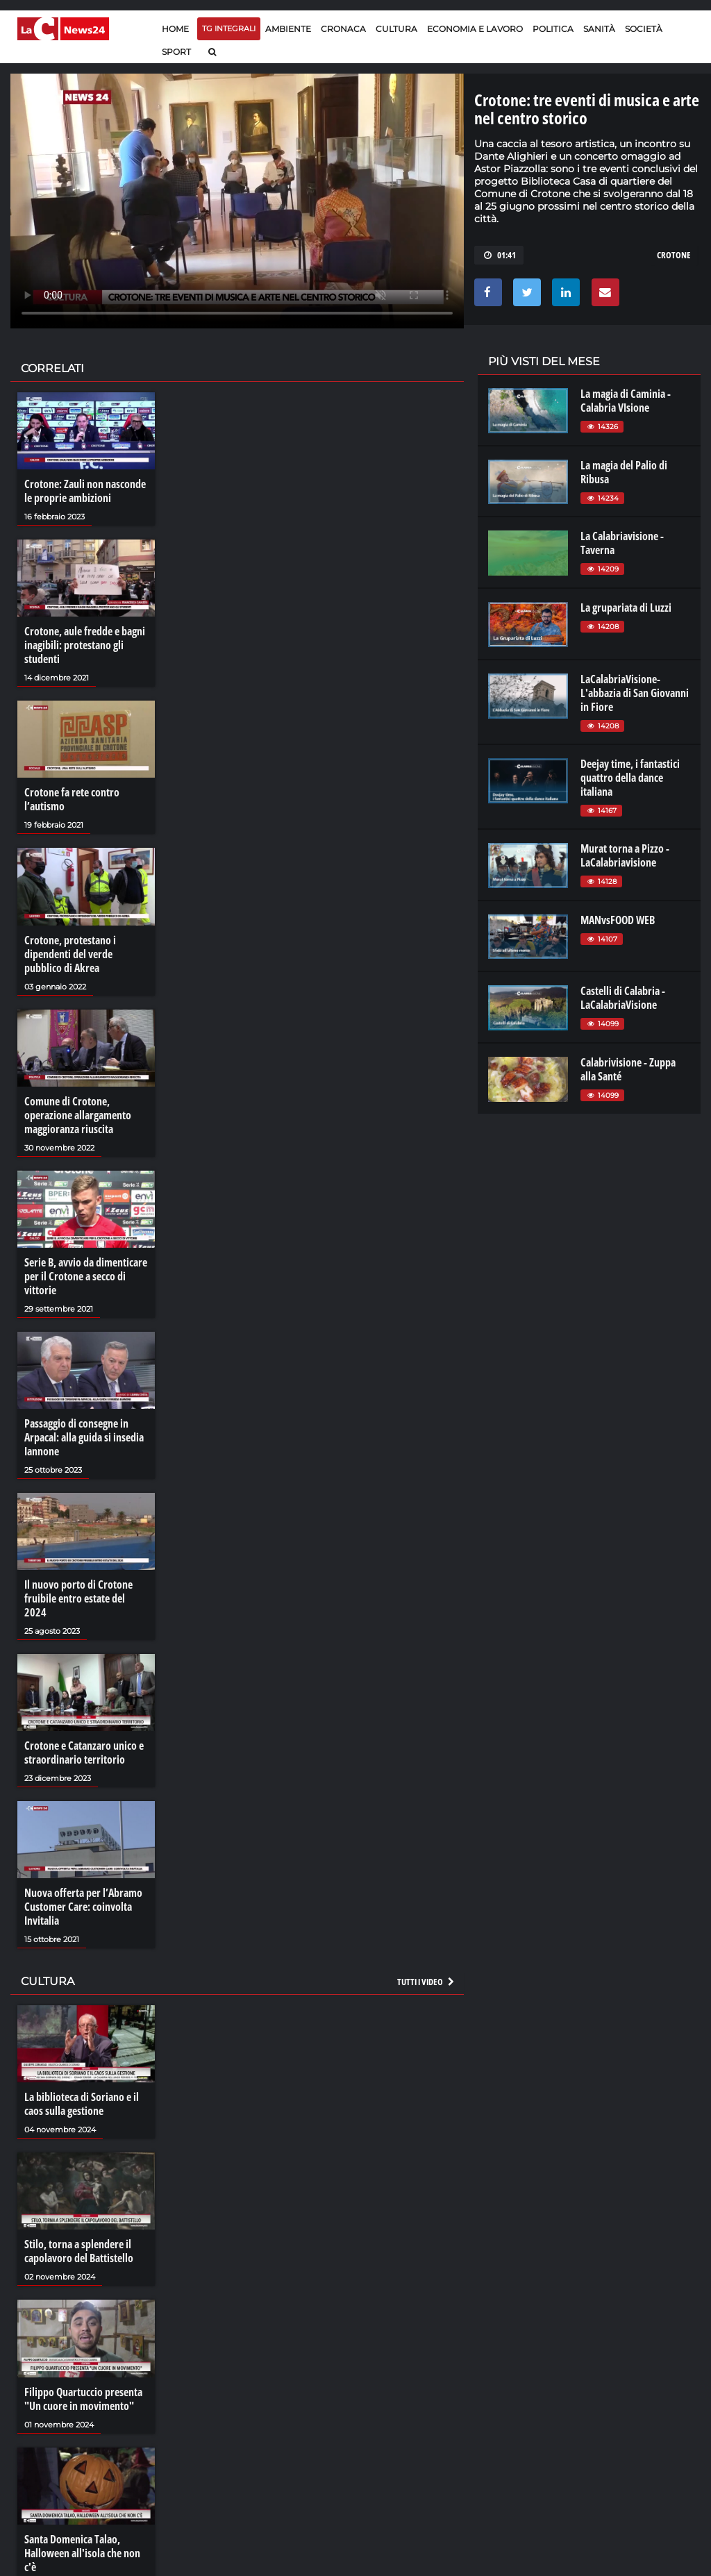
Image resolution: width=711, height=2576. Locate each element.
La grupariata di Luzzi (625, 607)
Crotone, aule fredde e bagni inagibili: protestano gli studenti (84, 645)
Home (175, 29)
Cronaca (343, 29)
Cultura (396, 29)
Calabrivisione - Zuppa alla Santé (628, 1069)
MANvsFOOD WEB (617, 920)
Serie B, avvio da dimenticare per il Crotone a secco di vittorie (85, 1276)
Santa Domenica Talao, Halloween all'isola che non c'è (82, 2553)
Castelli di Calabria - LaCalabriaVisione (622, 997)
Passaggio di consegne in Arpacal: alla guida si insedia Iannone (84, 1437)
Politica (553, 29)
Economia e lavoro (475, 29)
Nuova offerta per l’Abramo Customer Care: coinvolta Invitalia (83, 1906)
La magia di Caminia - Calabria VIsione (625, 400)
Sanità (599, 29)
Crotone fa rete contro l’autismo (71, 799)
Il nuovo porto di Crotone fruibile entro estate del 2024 (78, 1598)
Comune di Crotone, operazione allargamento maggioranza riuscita (77, 1115)
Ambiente (288, 29)
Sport (176, 52)
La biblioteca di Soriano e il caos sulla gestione (81, 2103)
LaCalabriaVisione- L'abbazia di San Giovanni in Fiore (634, 692)
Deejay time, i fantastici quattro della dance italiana (630, 777)
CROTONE (674, 255)
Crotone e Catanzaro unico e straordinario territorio (84, 1752)
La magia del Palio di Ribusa (623, 472)
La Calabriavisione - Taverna (622, 543)
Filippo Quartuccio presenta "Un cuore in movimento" (83, 2399)
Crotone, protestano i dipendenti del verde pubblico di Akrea (70, 954)
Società (643, 29)
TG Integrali (229, 28)
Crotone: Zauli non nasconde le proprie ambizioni (85, 490)
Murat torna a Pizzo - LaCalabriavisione (624, 855)
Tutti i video (426, 1981)
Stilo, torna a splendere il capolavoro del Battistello (78, 2251)
